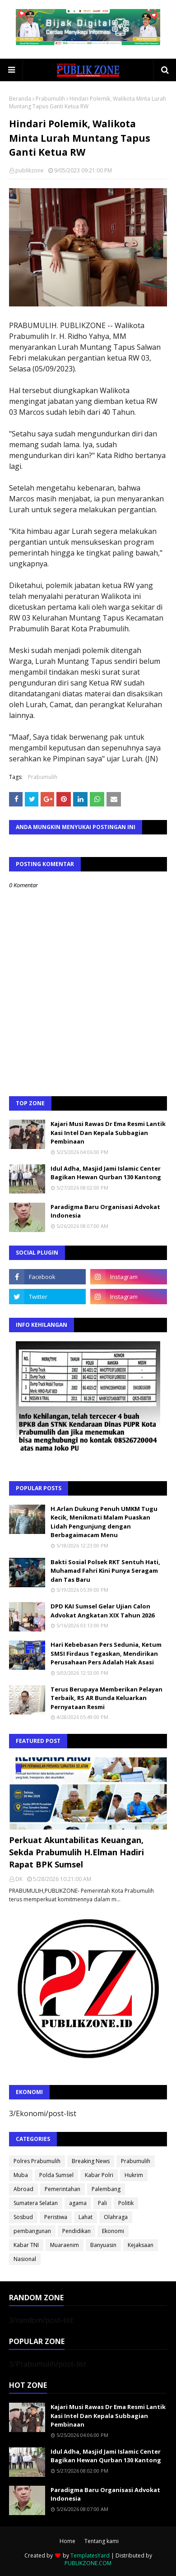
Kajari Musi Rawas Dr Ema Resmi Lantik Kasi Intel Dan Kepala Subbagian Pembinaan (108, 1132)
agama (78, 2203)
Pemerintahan (62, 2189)
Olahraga (116, 2217)
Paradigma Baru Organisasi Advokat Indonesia (105, 1211)
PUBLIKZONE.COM (88, 2563)
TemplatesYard (90, 2555)
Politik (126, 2203)
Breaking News (91, 2161)
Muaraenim (64, 2245)
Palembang (106, 2189)
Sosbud (23, 2217)
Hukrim (134, 2175)
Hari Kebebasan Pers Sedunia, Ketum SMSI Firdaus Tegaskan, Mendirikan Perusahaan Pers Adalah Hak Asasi (106, 1653)
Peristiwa (55, 2217)
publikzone (29, 170)
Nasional (25, 2259)
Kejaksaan (140, 2245)
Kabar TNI (26, 2245)
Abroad (23, 2189)
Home (67, 2541)
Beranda (20, 98)
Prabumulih (50, 98)
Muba (21, 2175)
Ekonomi (113, 2231)
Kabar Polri (99, 2175)
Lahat (86, 2217)
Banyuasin (103, 2245)
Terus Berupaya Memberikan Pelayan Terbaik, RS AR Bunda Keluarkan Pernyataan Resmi (106, 1698)
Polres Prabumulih (37, 2161)
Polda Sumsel (56, 2175)
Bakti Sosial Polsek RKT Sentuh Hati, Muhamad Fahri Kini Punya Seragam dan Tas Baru (105, 1571)
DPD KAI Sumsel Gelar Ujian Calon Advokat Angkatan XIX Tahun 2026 (102, 1610)
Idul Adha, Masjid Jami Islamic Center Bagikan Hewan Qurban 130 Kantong (106, 1172)
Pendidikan (76, 2231)
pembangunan (32, 2231)
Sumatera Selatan (36, 2203)
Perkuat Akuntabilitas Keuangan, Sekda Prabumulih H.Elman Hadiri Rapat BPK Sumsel (76, 1852)
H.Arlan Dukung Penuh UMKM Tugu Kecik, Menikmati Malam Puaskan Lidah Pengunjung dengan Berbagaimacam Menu (104, 1522)
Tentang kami (101, 2541)
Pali (102, 2203)
